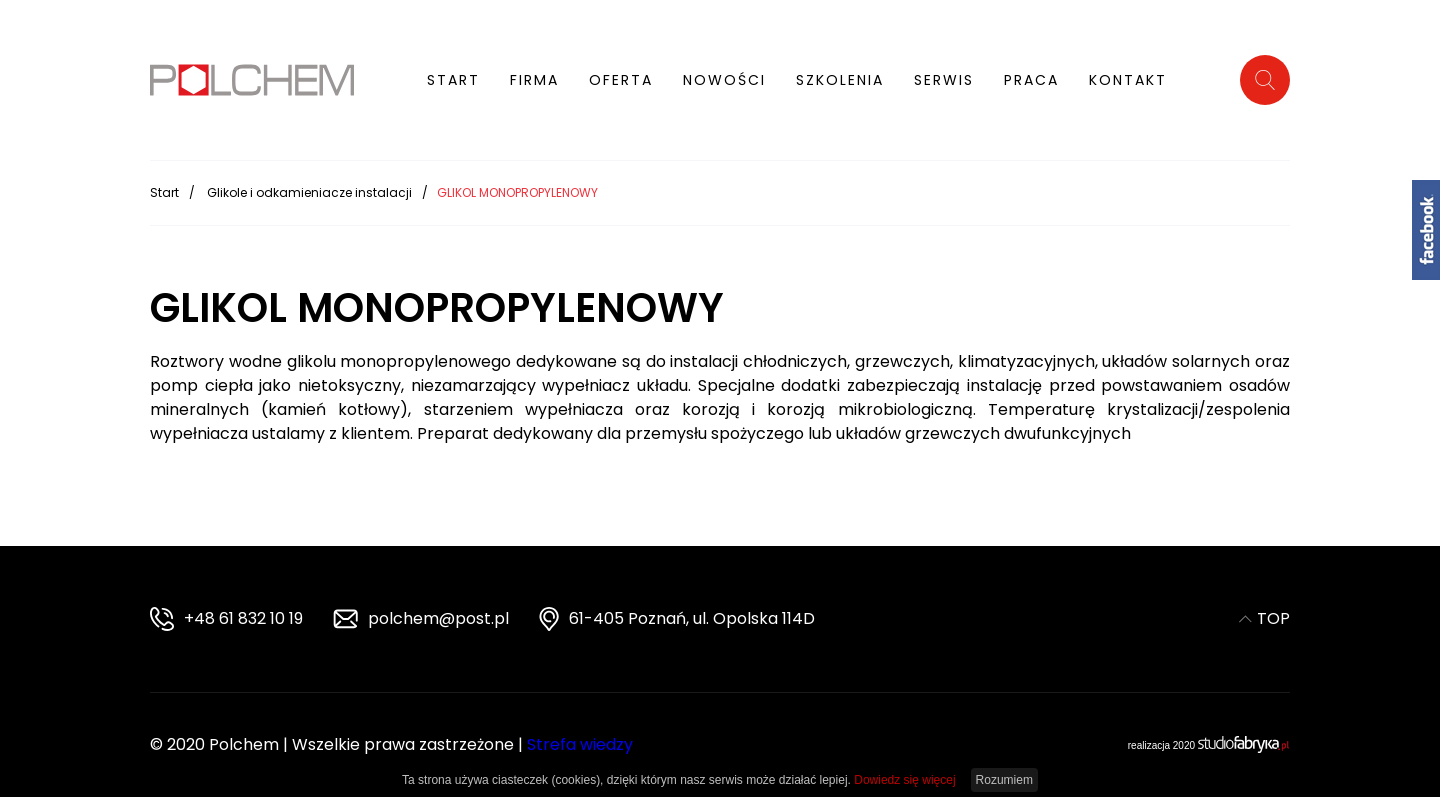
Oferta (621, 80)
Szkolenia (840, 80)
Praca (1031, 80)
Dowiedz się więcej (904, 780)
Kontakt (1128, 80)
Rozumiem (1004, 780)
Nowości (724, 80)
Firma (534, 80)
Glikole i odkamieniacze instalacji (309, 191)
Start (453, 80)
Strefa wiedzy (580, 744)
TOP (1264, 618)
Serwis (944, 80)
